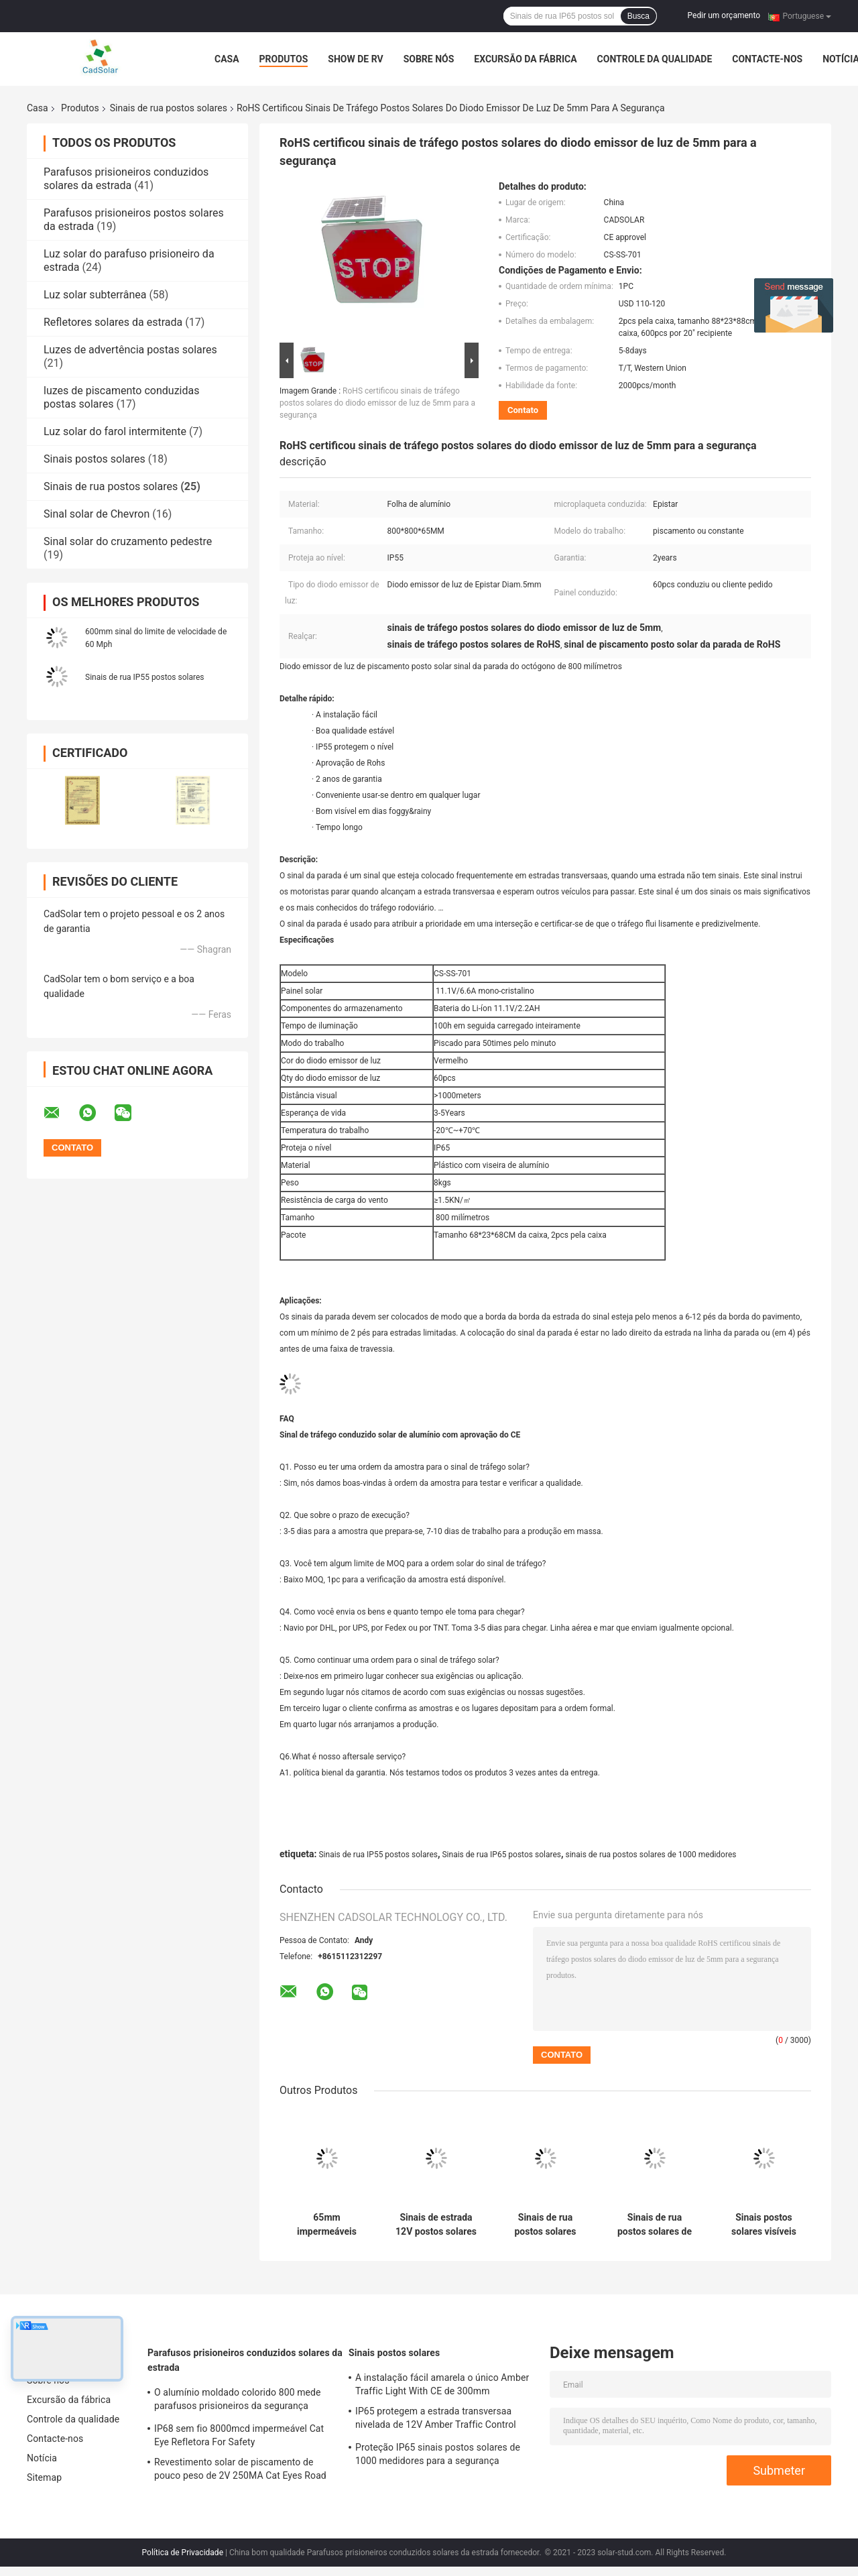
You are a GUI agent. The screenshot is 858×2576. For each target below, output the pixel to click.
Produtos (283, 59)
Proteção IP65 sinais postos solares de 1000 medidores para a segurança (437, 2454)
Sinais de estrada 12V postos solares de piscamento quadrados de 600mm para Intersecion (436, 2224)
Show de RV (355, 59)
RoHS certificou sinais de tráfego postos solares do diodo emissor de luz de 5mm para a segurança (377, 403)
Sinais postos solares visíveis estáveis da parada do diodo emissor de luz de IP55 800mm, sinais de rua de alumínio (764, 2224)
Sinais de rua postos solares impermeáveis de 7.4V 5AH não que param (545, 2224)
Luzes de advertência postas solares (130, 349)
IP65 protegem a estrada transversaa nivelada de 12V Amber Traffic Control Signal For (435, 2420)
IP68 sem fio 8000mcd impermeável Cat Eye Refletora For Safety (239, 2435)
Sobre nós (429, 59)
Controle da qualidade (655, 59)
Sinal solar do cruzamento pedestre (128, 541)
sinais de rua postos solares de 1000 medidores (650, 1854)
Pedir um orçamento (724, 15)
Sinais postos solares (94, 459)
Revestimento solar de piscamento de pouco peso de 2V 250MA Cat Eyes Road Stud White (240, 2471)
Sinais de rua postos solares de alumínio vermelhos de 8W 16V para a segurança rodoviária (654, 2224)
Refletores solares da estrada (113, 322)
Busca (638, 16)
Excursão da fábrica (525, 59)
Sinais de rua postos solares (168, 108)
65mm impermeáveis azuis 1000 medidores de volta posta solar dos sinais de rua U (326, 2224)
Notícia (42, 2458)
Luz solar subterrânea (95, 294)
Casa (226, 59)
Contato (522, 410)
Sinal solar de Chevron (96, 514)
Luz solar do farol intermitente (115, 431)
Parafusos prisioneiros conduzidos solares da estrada (126, 179)
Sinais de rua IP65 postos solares (501, 1854)
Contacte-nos (767, 59)
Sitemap (44, 2477)
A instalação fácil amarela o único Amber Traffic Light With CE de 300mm (442, 2384)
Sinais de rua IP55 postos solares (144, 677)
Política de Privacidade (182, 2552)
